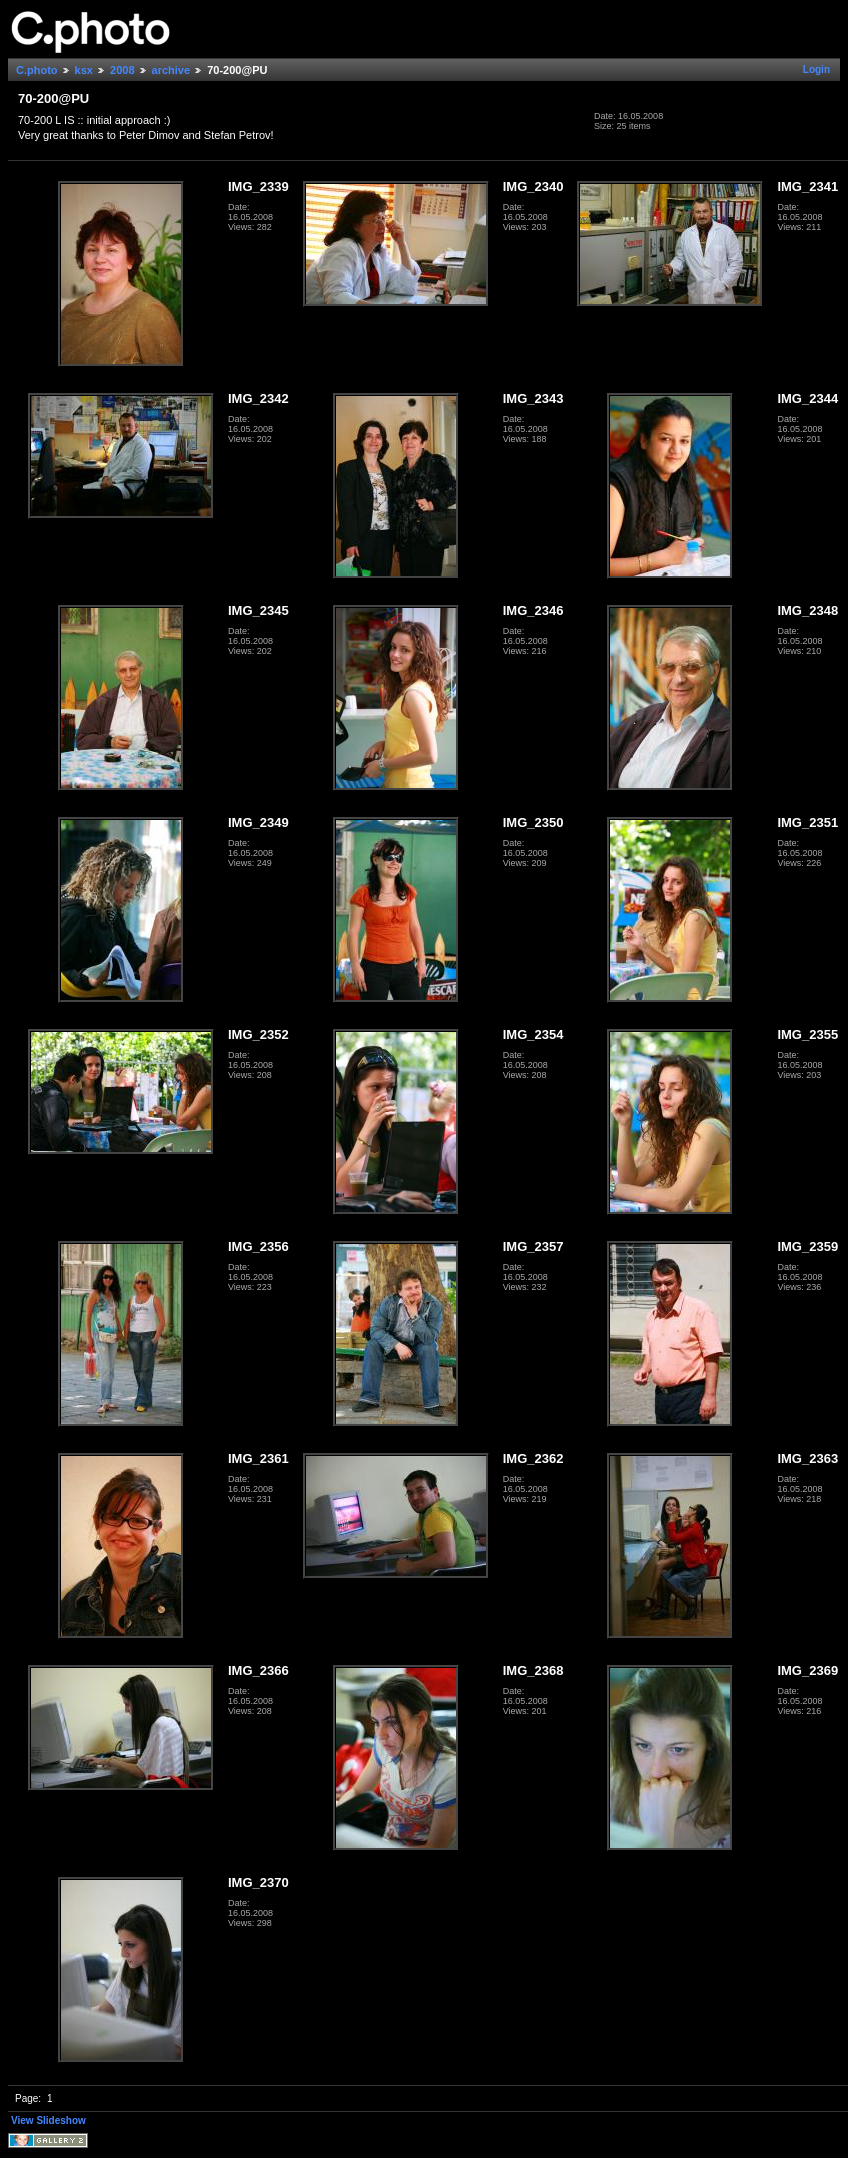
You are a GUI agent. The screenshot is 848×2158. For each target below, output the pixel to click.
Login (816, 69)
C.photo (37, 70)
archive (171, 70)
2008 (122, 70)
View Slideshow (48, 2120)
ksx (84, 70)
